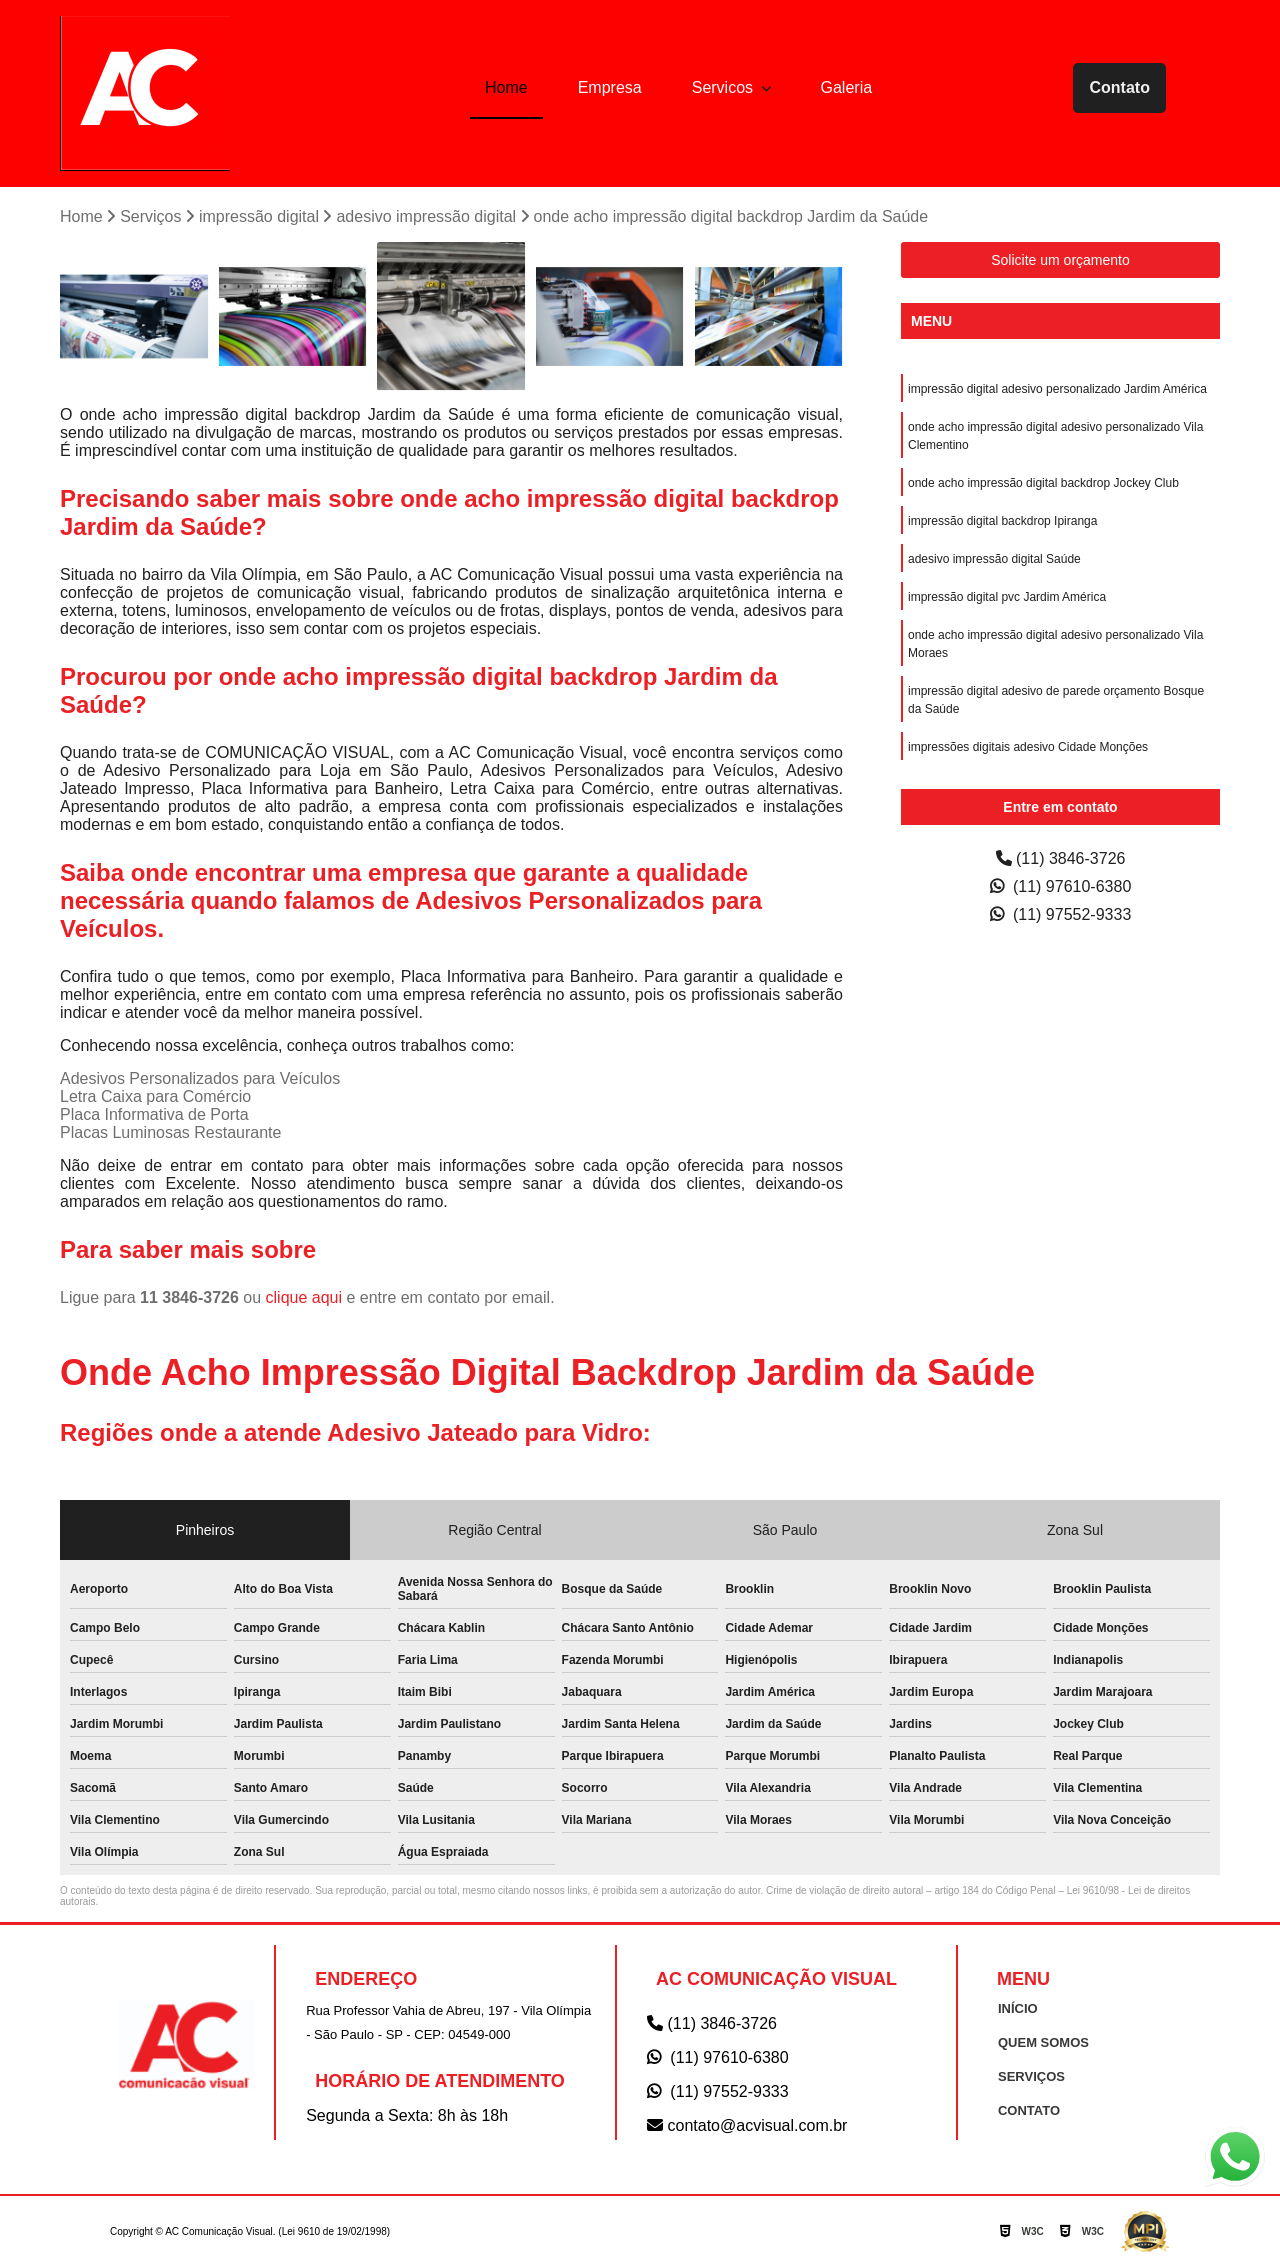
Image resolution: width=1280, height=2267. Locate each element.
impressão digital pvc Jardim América (1007, 597)
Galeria (847, 87)
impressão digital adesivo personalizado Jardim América (1057, 389)
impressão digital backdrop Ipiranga (1002, 521)
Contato (1119, 87)
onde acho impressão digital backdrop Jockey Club (1043, 483)
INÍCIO (1018, 2008)
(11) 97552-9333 (1061, 914)
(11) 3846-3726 (1061, 858)
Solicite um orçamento (1060, 260)
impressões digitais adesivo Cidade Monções (1028, 747)
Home (506, 87)
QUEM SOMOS (1043, 2042)
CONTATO (1029, 2110)
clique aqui (304, 1297)
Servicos (725, 87)
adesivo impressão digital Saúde (994, 559)
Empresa (610, 87)
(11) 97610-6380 (1061, 886)
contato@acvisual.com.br (747, 2125)
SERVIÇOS (1031, 2076)
